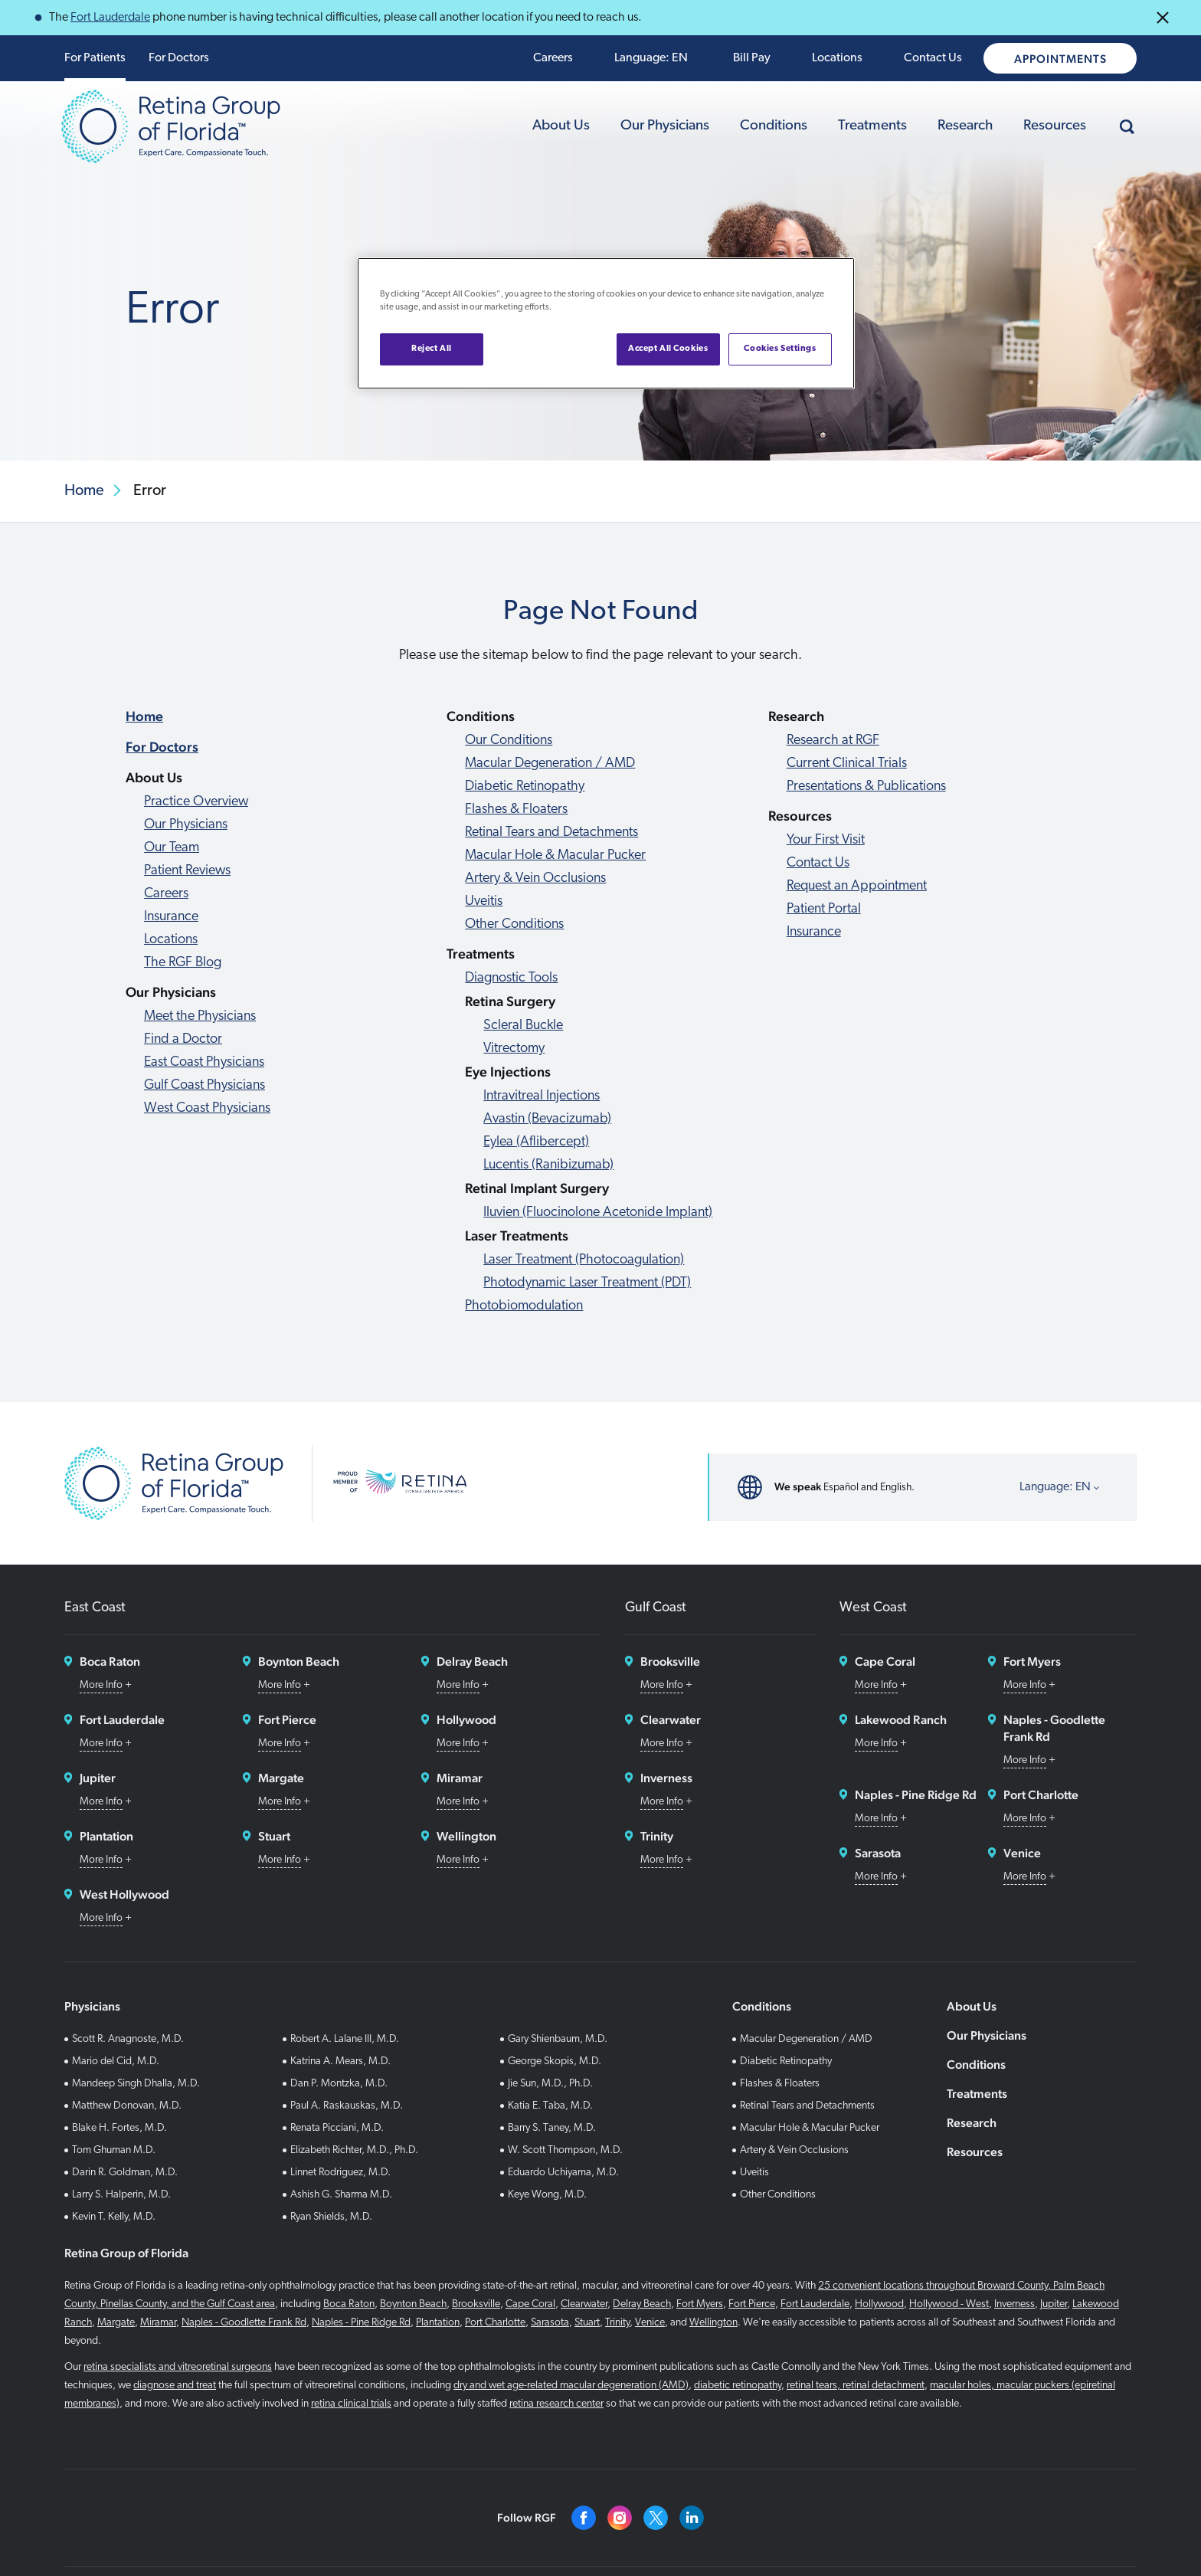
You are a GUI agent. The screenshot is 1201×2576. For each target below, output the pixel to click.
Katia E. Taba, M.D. (550, 2106)
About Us (561, 126)
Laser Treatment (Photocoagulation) (583, 1260)
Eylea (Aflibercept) (536, 1142)
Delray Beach (642, 2304)
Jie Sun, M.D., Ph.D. (550, 2083)
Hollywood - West (949, 2304)
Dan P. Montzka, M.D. (339, 2083)
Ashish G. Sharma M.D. (341, 2195)
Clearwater (584, 2304)
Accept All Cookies (668, 348)
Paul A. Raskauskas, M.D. (346, 2106)
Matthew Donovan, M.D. (127, 2106)
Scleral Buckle (523, 1025)
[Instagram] (619, 2518)
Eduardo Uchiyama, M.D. (563, 2172)
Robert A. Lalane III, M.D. (344, 2039)
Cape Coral (530, 2304)
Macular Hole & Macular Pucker (555, 855)
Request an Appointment (857, 886)
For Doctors (179, 58)
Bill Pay (752, 58)
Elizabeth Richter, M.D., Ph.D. (354, 2150)
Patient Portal (824, 909)
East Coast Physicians (204, 1062)
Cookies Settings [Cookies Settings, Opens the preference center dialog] (780, 348)
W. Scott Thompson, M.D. (565, 2150)
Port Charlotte (495, 2323)
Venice (650, 2323)
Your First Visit (826, 840)
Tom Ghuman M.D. (113, 2150)
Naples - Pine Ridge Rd (361, 2323)
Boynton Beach (413, 2304)
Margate (116, 2323)
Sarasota (550, 2323)
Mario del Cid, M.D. (115, 2061)
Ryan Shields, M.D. (331, 2217)
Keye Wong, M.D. (547, 2195)
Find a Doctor (183, 1039)
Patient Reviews (187, 871)
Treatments (872, 126)
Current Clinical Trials (847, 763)
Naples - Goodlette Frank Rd (244, 2323)
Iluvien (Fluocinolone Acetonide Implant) (597, 1212)
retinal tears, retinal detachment (855, 2385)
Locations (837, 58)
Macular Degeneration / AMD (550, 763)
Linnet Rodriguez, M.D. (340, 2172)
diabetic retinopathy (737, 2385)
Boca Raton (349, 2304)
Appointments (1060, 58)
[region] (606, 323)
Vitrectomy (514, 1048)
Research (965, 126)
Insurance (171, 916)
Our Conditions (508, 740)
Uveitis (483, 901)
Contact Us (933, 58)
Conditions (773, 126)
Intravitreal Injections (541, 1096)
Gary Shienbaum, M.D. (557, 2039)
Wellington (713, 2323)
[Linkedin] (691, 2518)
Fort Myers (699, 2304)
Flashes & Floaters (516, 809)
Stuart (587, 2323)
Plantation (438, 2323)
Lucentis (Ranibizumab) (548, 1165)
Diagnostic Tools (511, 978)
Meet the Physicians (200, 1016)
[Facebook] (583, 2518)
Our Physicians (664, 126)
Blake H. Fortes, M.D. (119, 2128)
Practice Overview (196, 802)
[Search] (1127, 126)
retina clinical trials (351, 2404)
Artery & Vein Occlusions (535, 878)
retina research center (556, 2404)
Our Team (171, 848)
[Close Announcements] (1162, 17)
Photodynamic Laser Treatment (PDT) (587, 1283)
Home (144, 716)
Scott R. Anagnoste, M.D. (128, 2039)
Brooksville (476, 2304)
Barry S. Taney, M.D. (552, 2128)
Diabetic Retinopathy (524, 786)
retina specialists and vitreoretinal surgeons (177, 2367)
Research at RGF (833, 740)
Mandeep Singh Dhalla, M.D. (136, 2083)
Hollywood (879, 2304)
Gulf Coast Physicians (204, 1085)
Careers (553, 58)
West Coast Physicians (207, 1108)
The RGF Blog (182, 962)
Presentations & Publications (866, 786)
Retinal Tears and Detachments (551, 832)
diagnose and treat (174, 2385)
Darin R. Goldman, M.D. (125, 2172)
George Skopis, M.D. (554, 2061)
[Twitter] (655, 2518)
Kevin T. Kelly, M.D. (113, 2217)
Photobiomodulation (524, 1306)
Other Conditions (514, 924)
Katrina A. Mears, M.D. (340, 2061)
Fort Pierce (751, 2304)
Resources (1054, 126)
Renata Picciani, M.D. (337, 2128)
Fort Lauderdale (110, 17)
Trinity (617, 2323)
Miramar (158, 2323)
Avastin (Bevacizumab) (547, 1119)
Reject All (431, 348)
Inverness (1014, 2304)
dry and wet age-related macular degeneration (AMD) (571, 2385)
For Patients (95, 58)
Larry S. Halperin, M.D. (121, 2195)
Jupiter (1053, 2304)
